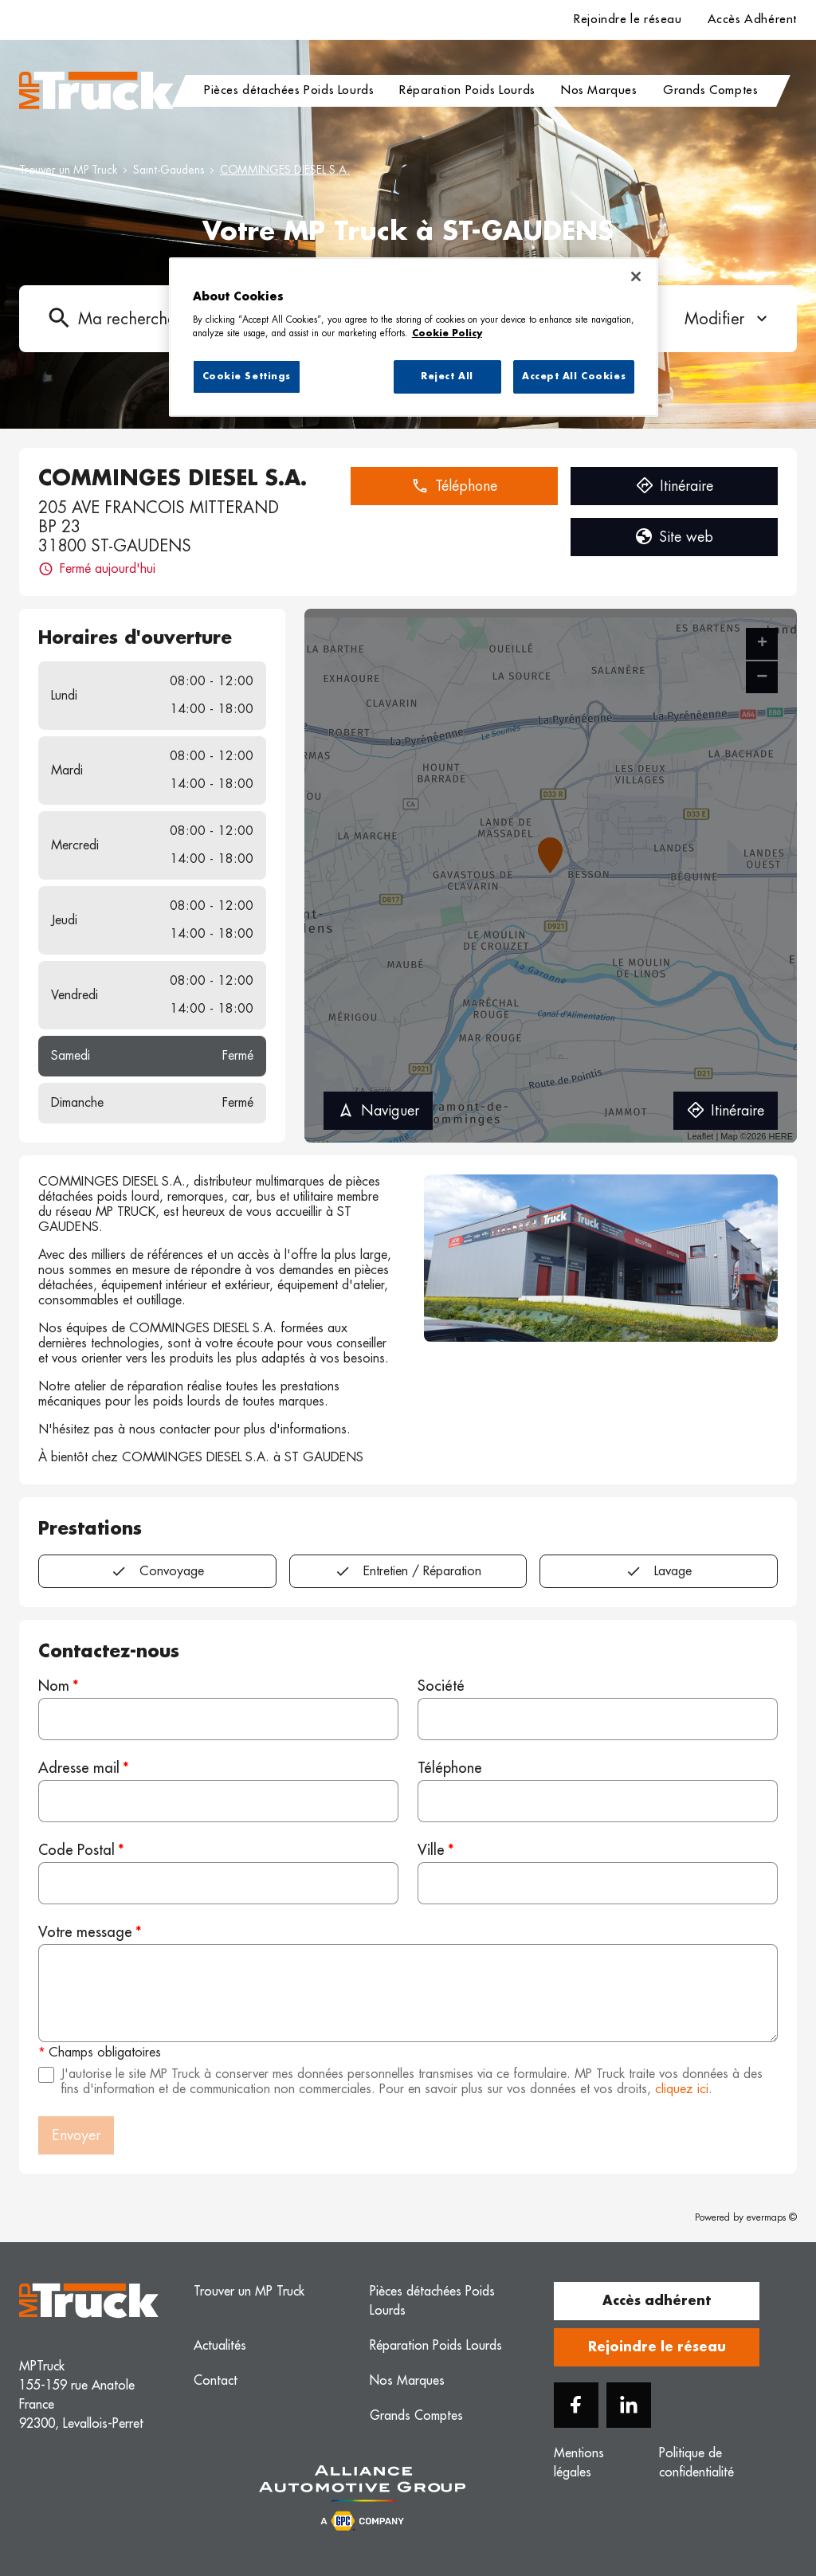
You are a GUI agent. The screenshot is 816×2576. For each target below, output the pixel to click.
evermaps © (772, 2217)
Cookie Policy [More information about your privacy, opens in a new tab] (447, 333)
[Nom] (218, 1719)
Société (441, 1686)
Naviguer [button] (378, 1110)
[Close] (635, 276)
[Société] (598, 1719)
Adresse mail (79, 1768)
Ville (431, 1850)
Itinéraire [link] (725, 1110)
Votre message (85, 1932)
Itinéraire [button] (674, 486)
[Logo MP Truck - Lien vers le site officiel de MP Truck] (96, 91)
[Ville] (598, 1883)
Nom (53, 1686)
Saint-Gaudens (168, 169)
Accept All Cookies (574, 376)
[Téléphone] (598, 1801)
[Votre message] (408, 1993)
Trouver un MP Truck (68, 169)
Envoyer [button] (76, 2135)
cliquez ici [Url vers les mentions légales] (681, 2089)
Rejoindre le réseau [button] (657, 2347)
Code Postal (76, 1850)
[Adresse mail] (218, 1801)
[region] (413, 337)
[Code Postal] (218, 1883)
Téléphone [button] (454, 486)
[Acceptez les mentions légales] (46, 2075)
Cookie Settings (247, 376)
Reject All (447, 376)
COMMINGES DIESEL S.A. (285, 169)
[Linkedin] (628, 2405)
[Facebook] (576, 2405)
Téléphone (450, 1768)
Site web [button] (674, 537)
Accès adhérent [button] (656, 2301)
